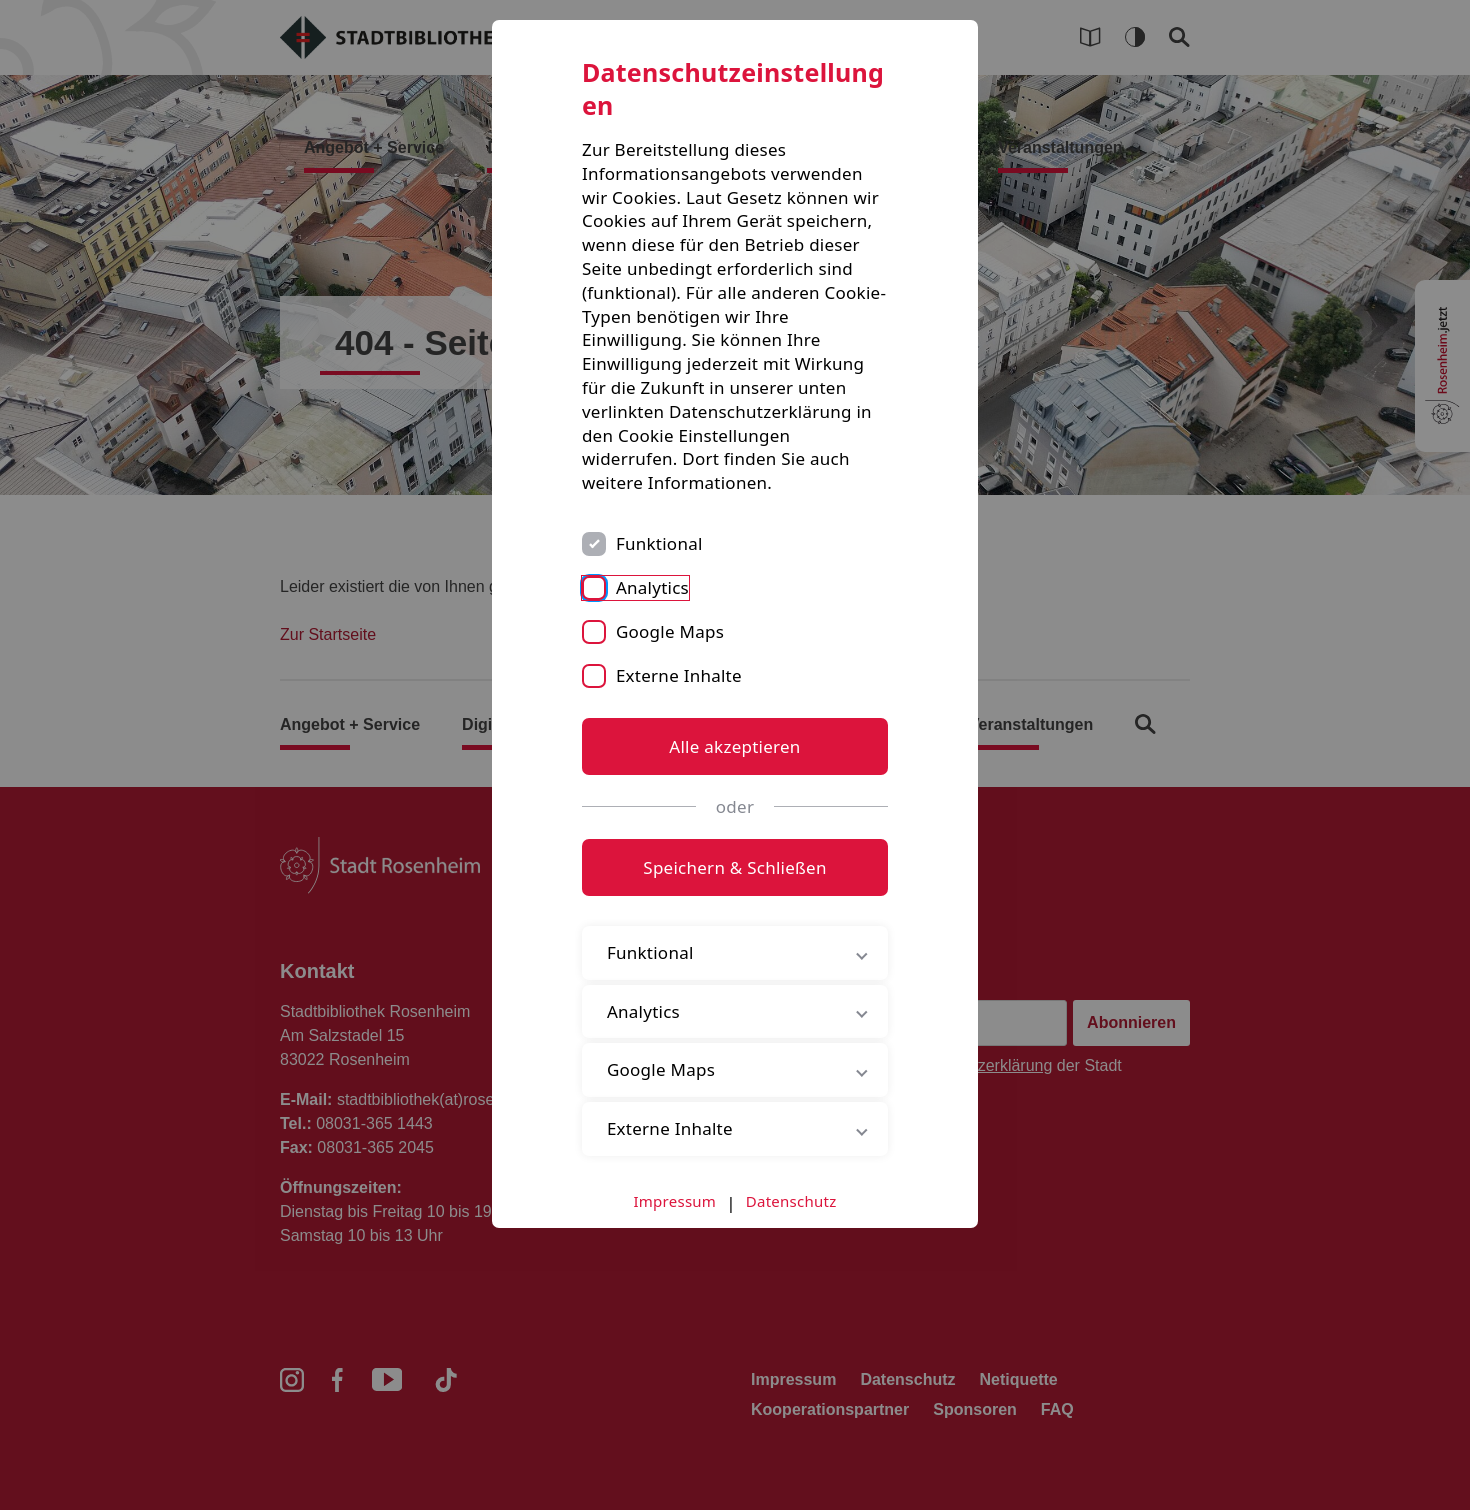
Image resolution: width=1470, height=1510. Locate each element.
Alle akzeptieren (734, 746)
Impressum (675, 1201)
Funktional (659, 543)
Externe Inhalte (679, 675)
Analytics (652, 587)
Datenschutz (791, 1201)
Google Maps (670, 631)
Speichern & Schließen (734, 867)
